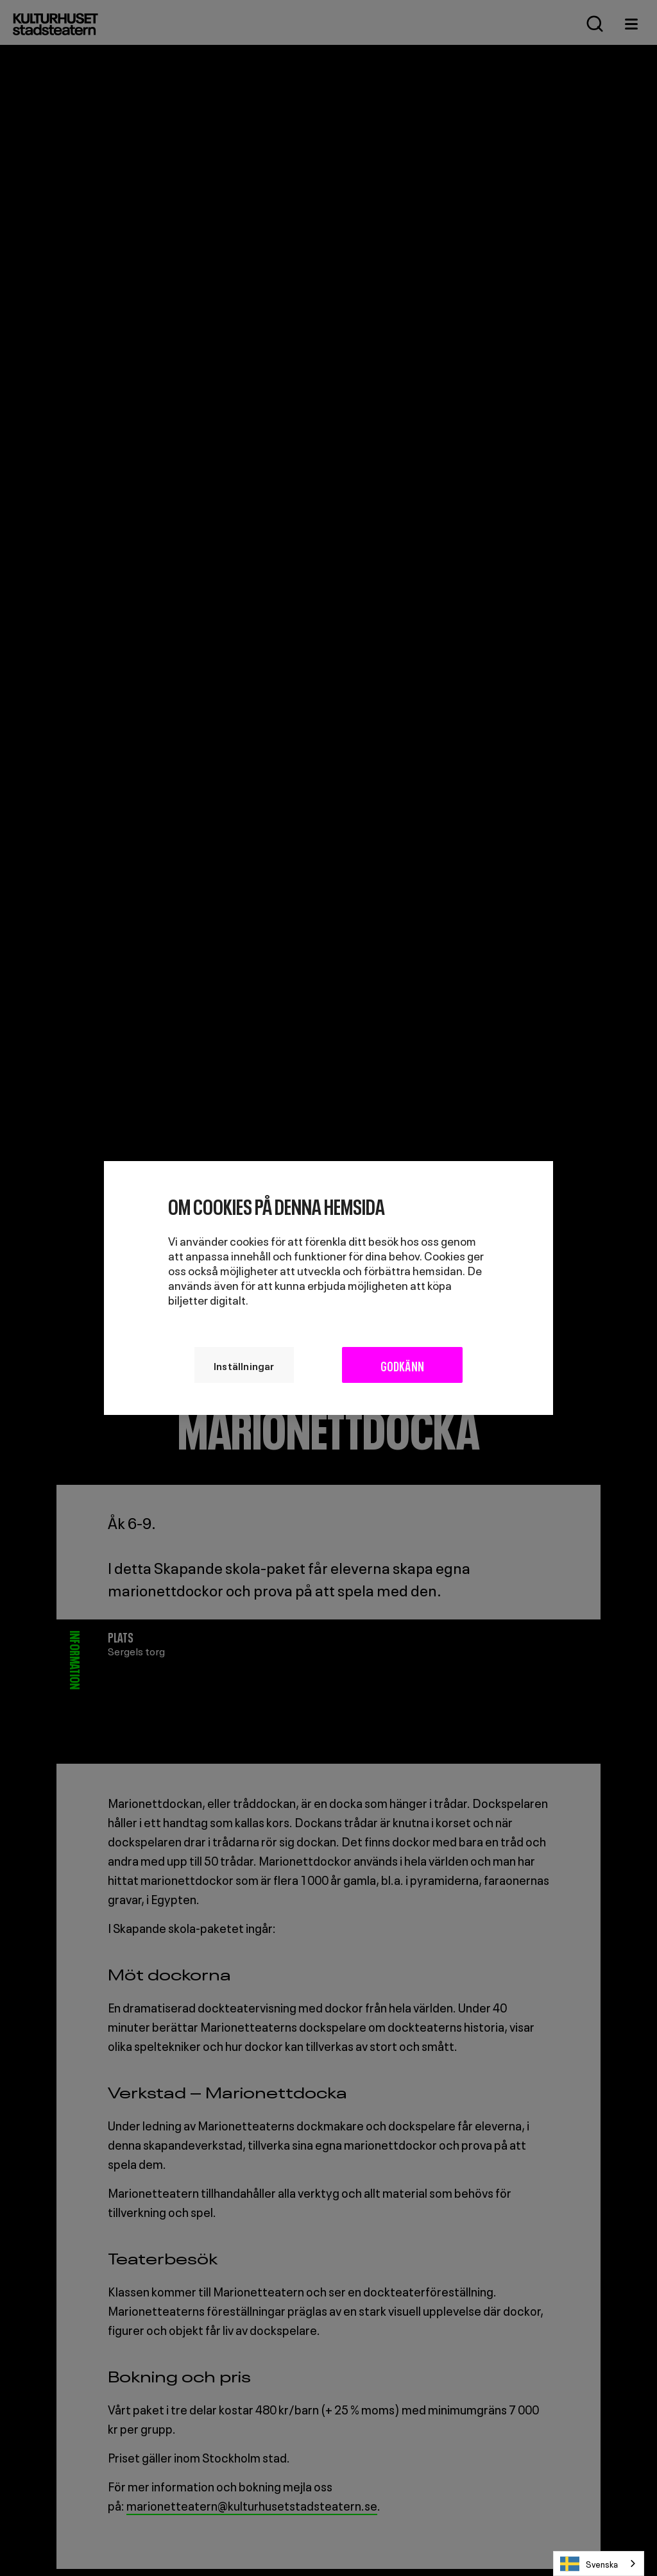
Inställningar (244, 1365)
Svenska (589, 2564)
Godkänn (402, 1365)
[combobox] (598, 2563)
